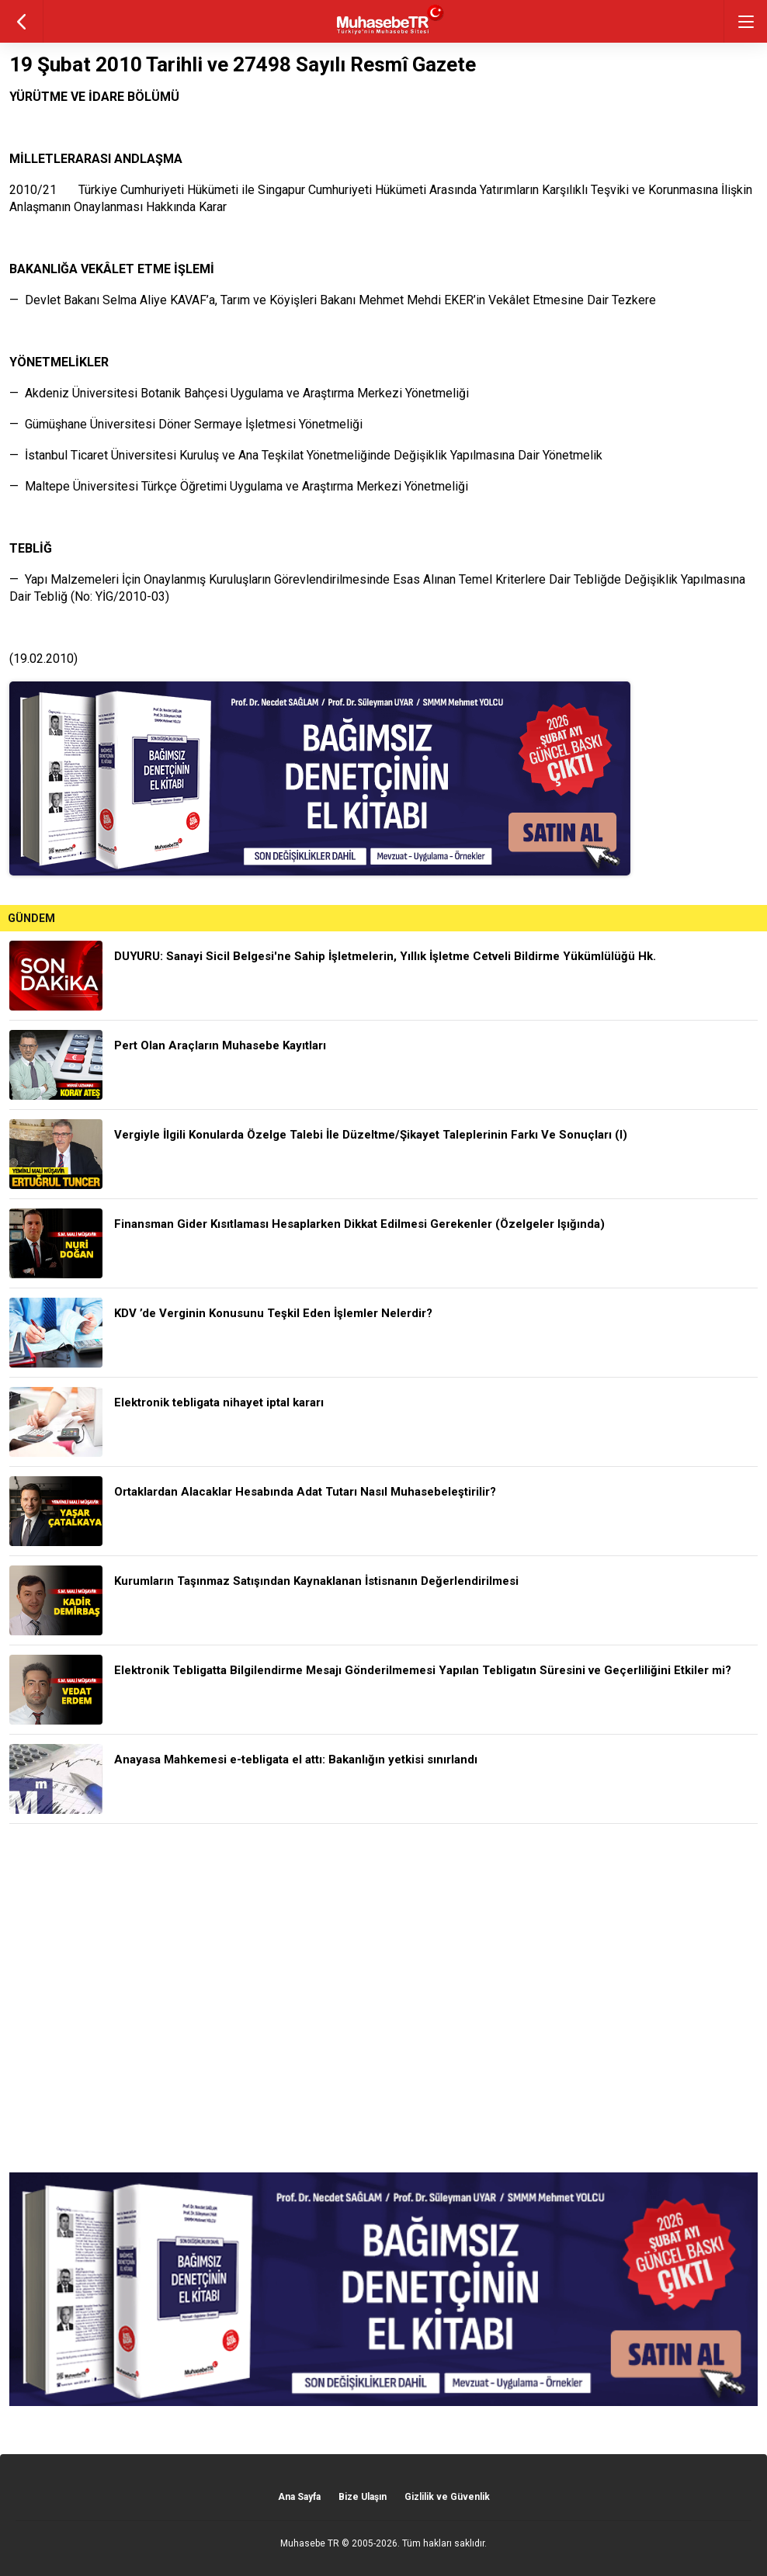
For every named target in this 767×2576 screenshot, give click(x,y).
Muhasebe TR (309, 2543)
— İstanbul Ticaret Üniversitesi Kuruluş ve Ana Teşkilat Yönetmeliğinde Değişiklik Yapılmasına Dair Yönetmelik (305, 455)
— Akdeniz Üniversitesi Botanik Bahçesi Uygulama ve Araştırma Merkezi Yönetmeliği (239, 393)
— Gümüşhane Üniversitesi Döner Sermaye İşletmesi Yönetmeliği (186, 424)
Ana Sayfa (299, 2496)
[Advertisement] (383, 1998)
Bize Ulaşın (362, 2496)
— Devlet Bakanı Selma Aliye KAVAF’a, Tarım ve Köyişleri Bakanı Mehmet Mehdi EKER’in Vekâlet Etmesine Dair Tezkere (332, 300)
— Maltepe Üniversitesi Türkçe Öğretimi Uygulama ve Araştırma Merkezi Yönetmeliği (238, 486)
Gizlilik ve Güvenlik (447, 2496)
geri (21, 21)
